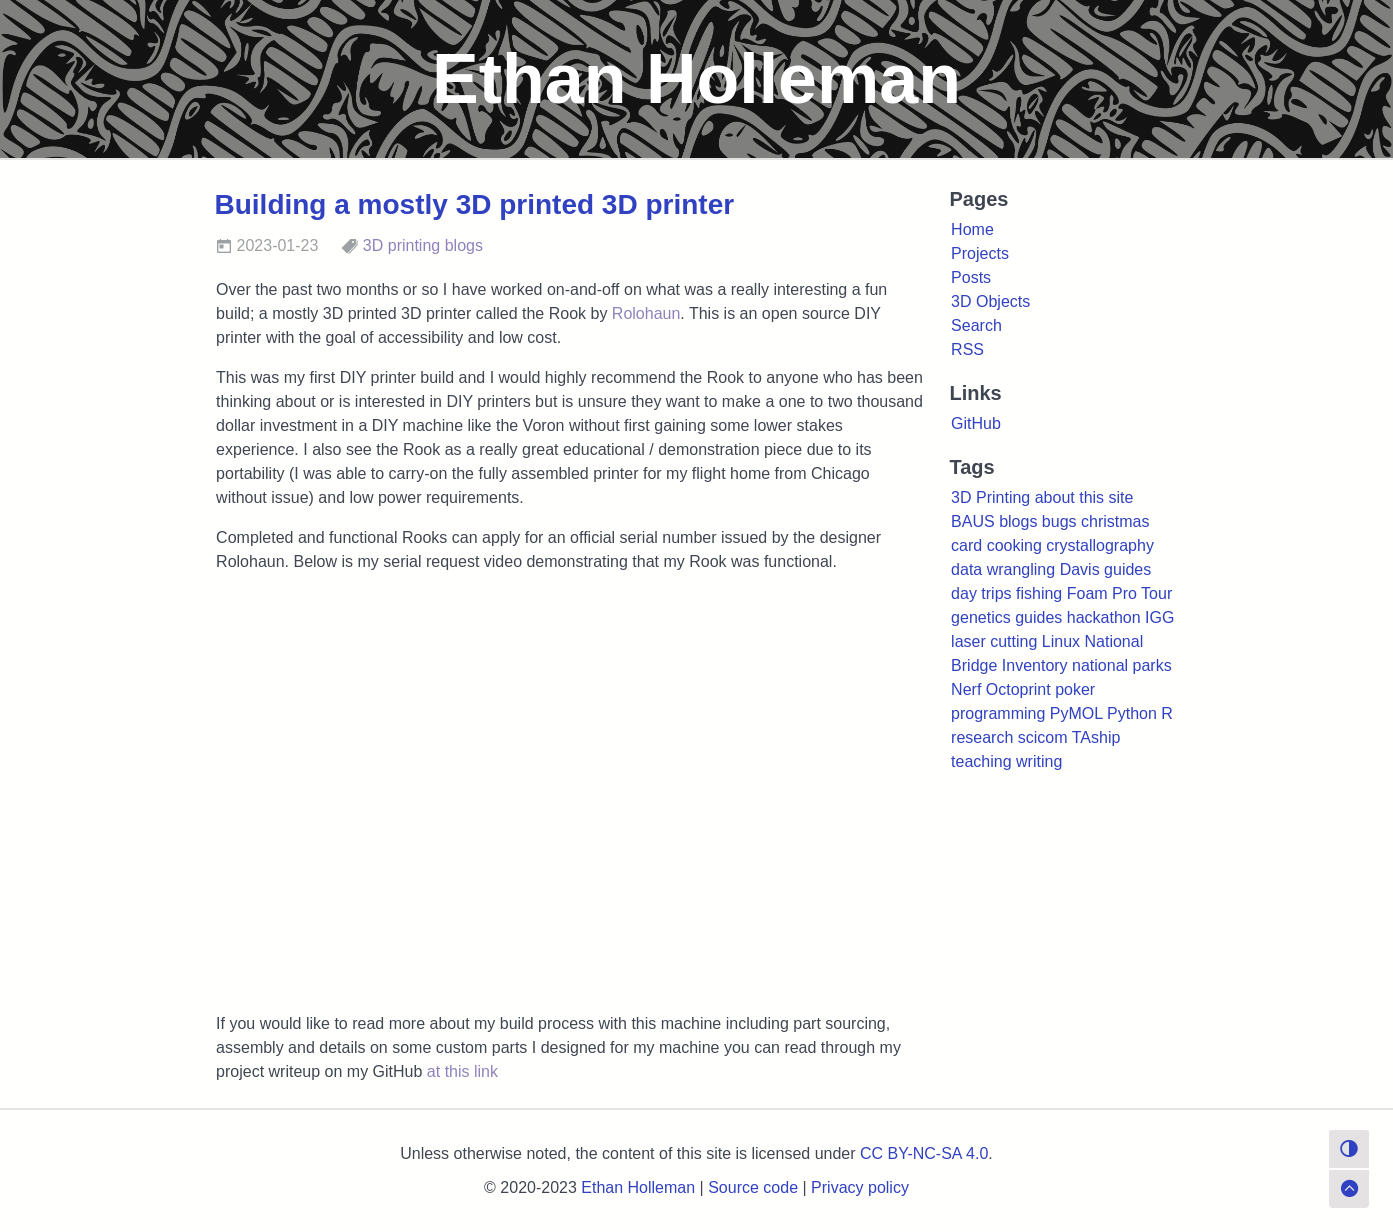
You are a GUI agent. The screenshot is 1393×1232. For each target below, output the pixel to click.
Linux (1061, 641)
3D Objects (990, 301)
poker (1075, 689)
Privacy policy (860, 1187)
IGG (1159, 617)
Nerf (966, 689)
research (982, 737)
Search (976, 325)
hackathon (1104, 617)
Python (1132, 713)
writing (1039, 761)
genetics (981, 617)
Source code (753, 1187)
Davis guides (1106, 569)
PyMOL (1076, 713)
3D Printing (990, 497)
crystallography (1100, 545)
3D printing (401, 245)
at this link (462, 1071)
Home (972, 229)
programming (998, 713)
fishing (1039, 593)
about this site (1084, 497)
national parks (1122, 665)
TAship (1096, 737)
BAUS (973, 521)
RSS (967, 349)
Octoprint (1018, 689)
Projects (980, 253)
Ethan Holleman (638, 1187)
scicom (1043, 737)
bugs (1059, 521)
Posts (971, 277)
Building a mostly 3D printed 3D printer (475, 204)
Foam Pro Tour (1120, 593)
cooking (1014, 545)
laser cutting (994, 641)
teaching (981, 761)
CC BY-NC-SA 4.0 (924, 1153)
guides (1038, 617)
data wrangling (1003, 569)
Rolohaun (646, 313)
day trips (981, 593)
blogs (464, 245)
